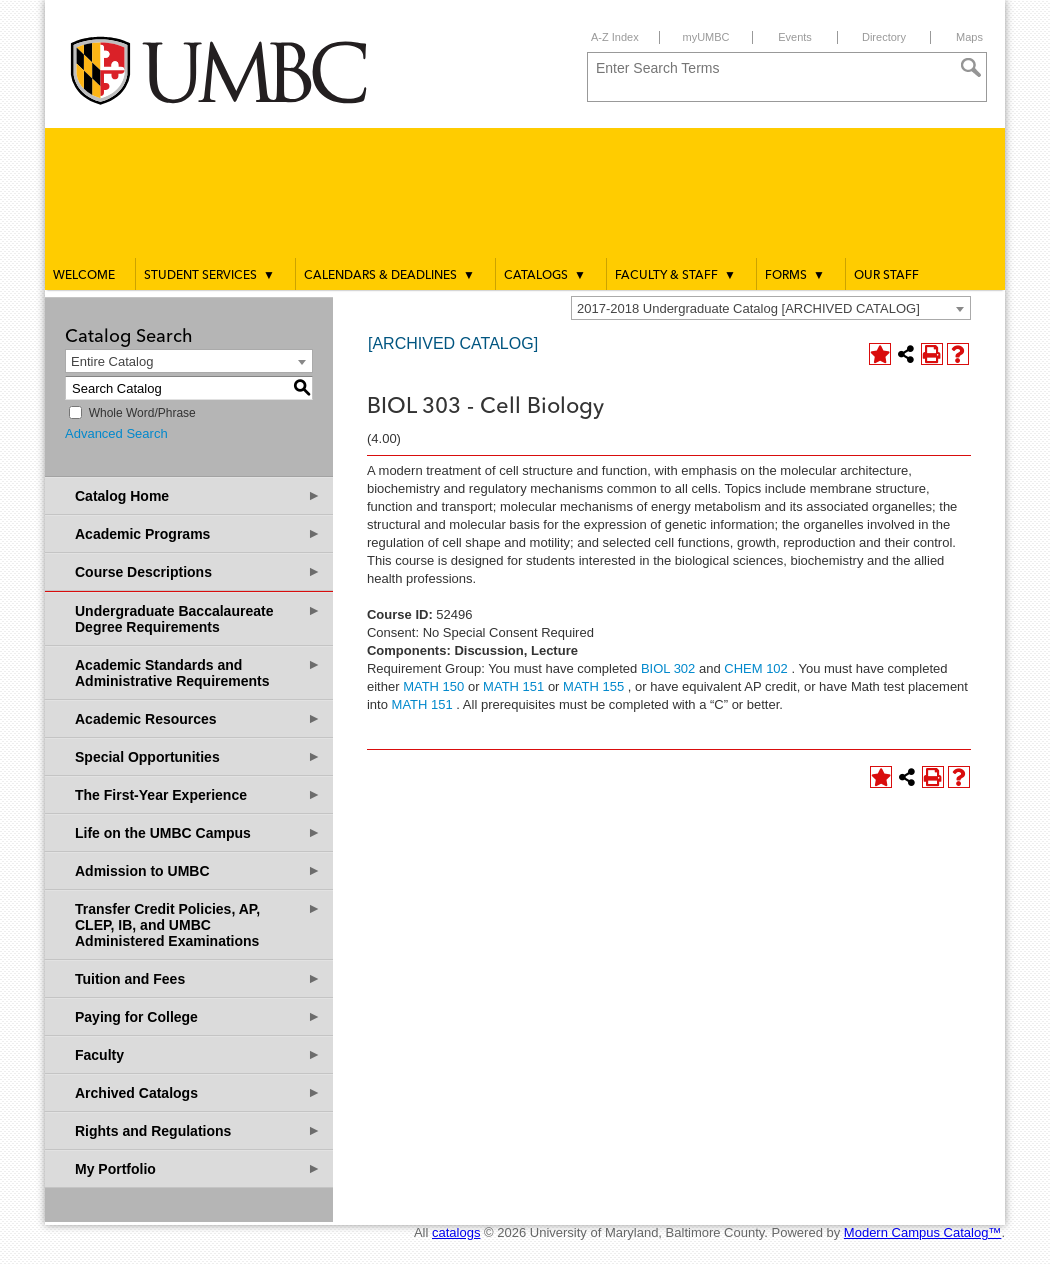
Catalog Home (198, 495)
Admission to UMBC (198, 870)
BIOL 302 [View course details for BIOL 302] (668, 668)
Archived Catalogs (198, 1092)
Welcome (84, 276)
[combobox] (771, 308)
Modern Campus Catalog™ (923, 1232)
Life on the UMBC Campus (198, 832)
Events (795, 37)
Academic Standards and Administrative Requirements (198, 672)
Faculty (198, 1054)
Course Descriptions (198, 571)
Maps (969, 37)
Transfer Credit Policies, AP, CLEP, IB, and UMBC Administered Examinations (198, 924)
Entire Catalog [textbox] (112, 361)
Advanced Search (116, 433)
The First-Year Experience (198, 794)
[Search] (971, 68)
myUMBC (705, 37)
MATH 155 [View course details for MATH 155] (593, 686)
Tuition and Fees (198, 978)
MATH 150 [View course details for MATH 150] (433, 686)
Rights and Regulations (198, 1130)
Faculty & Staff (675, 275)
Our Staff (886, 276)
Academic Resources (198, 718)
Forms (795, 275)
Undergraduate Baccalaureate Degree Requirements (198, 618)
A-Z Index (615, 37)
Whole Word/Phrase (142, 413)
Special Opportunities (198, 756)
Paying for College (198, 1016)
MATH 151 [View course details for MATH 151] (513, 686)
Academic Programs (198, 533)
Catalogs (545, 275)
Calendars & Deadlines (389, 275)
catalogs (456, 1232)
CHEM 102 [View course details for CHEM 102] (756, 668)
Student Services (209, 275)
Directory (884, 37)
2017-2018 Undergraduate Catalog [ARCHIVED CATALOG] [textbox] (748, 308)
